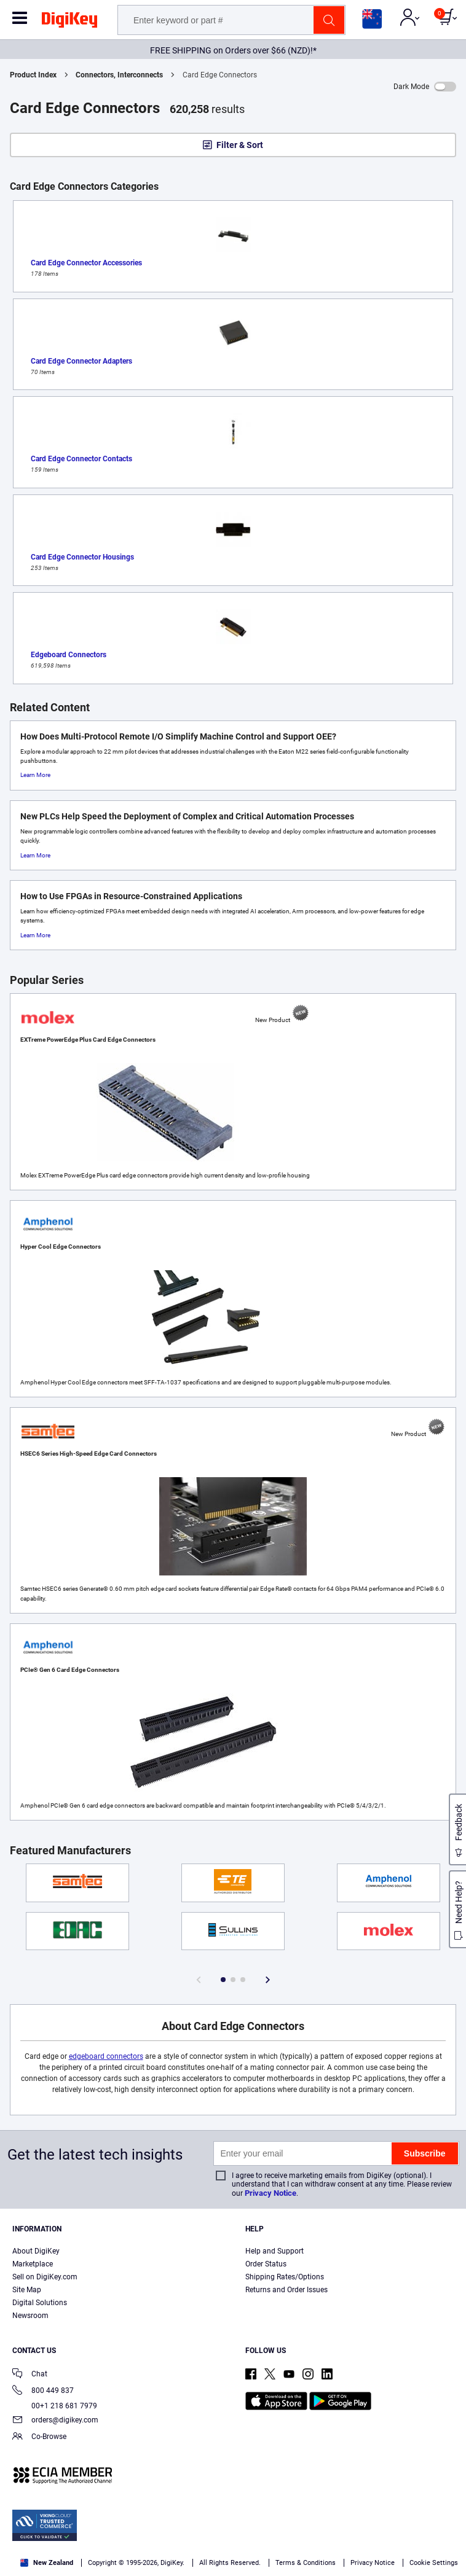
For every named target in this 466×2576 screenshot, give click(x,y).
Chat (29, 2375)
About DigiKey (36, 2251)
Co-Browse (39, 2437)
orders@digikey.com (55, 2421)
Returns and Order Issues (286, 2289)
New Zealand (46, 2563)
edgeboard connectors (106, 2056)
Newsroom (30, 2315)
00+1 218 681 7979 (54, 2406)
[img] (69, 22)
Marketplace (32, 2264)
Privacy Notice (270, 2193)
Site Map (26, 2289)
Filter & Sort (239, 145)
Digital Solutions (39, 2302)
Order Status (265, 2264)
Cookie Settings (433, 2563)
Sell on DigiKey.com (44, 2277)
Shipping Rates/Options (284, 2277)
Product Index (33, 75)
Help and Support (274, 2251)
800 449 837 (43, 2391)
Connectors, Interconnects (119, 75)
